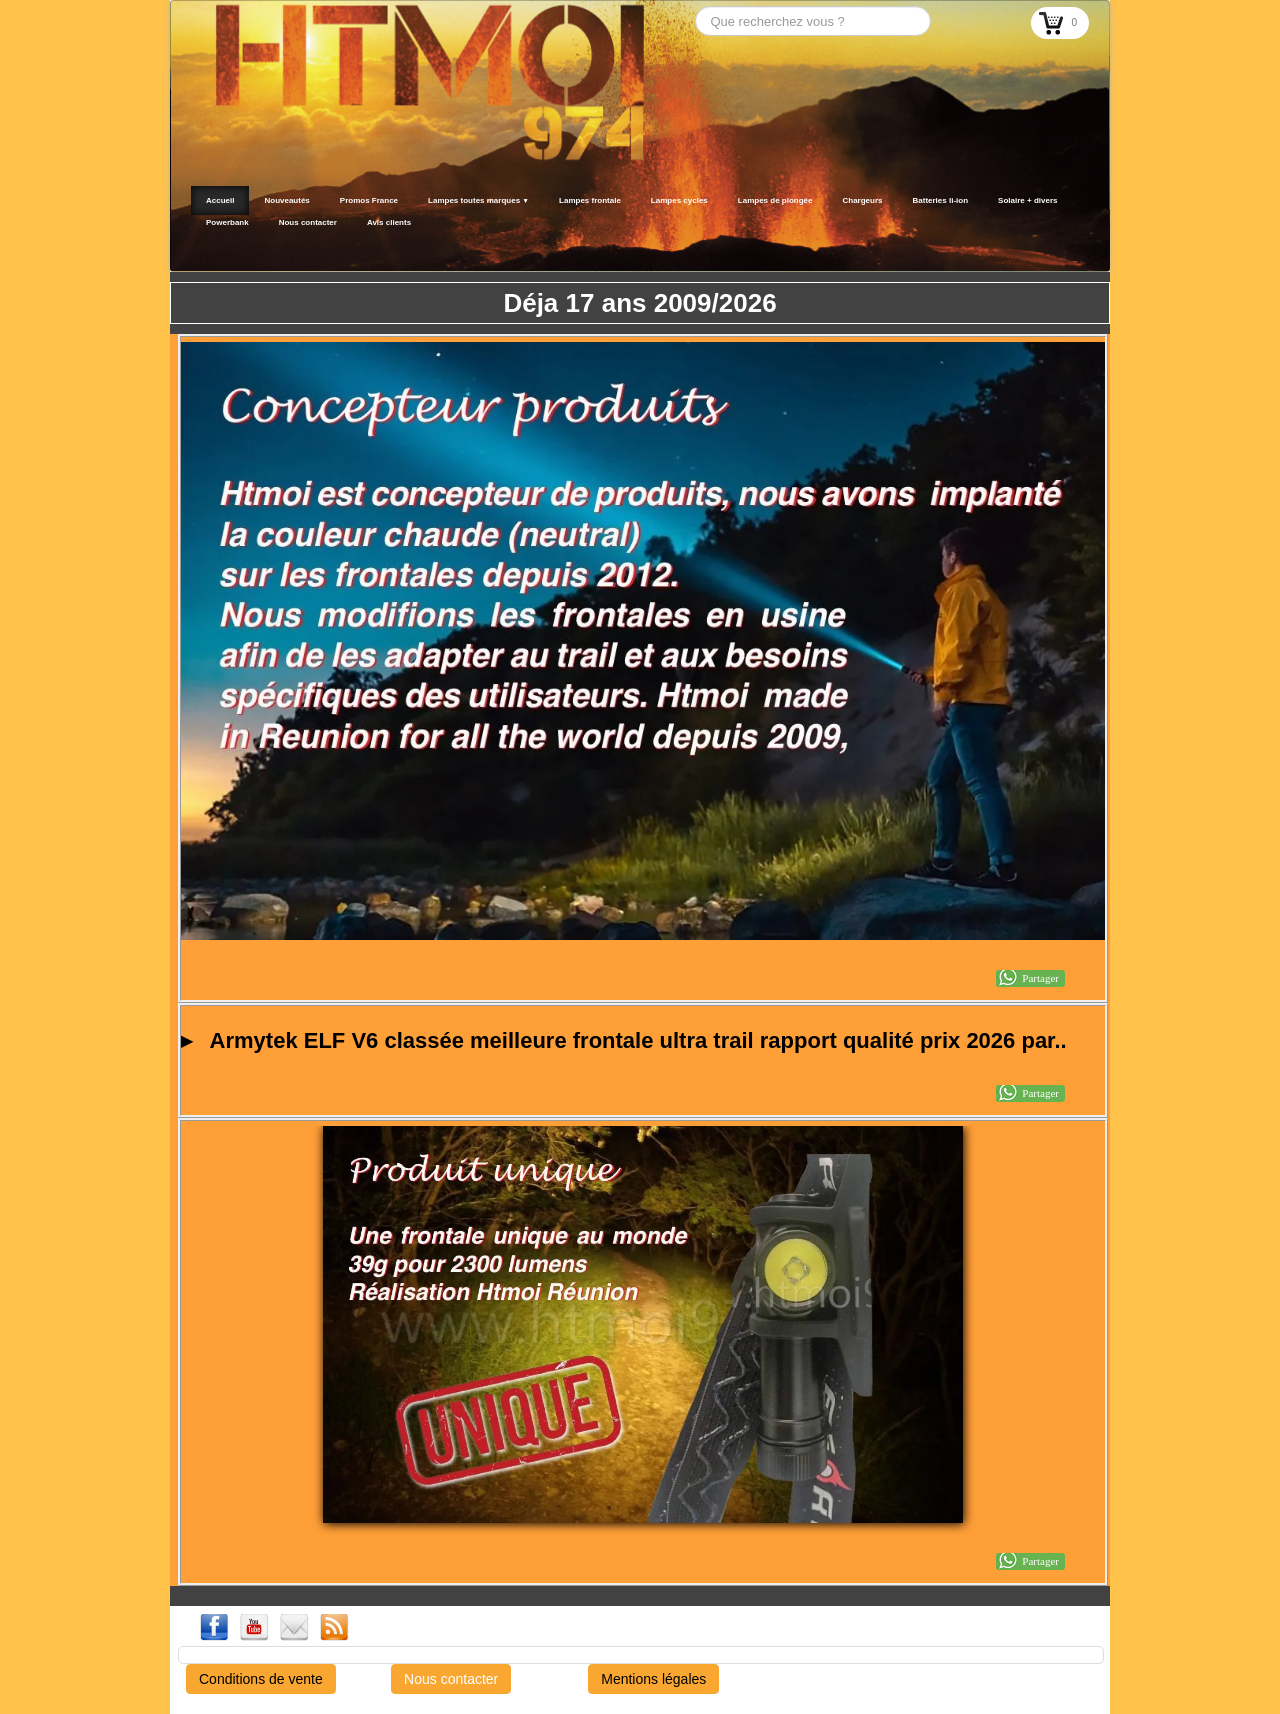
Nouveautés (286, 200)
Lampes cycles (679, 200)
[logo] (197, 247)
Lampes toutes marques (478, 200)
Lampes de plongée (775, 200)
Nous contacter (308, 222)
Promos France (369, 200)
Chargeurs (862, 200)
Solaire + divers (1027, 200)
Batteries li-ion (941, 200)
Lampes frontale (590, 200)
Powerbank (227, 222)
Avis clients (389, 222)
